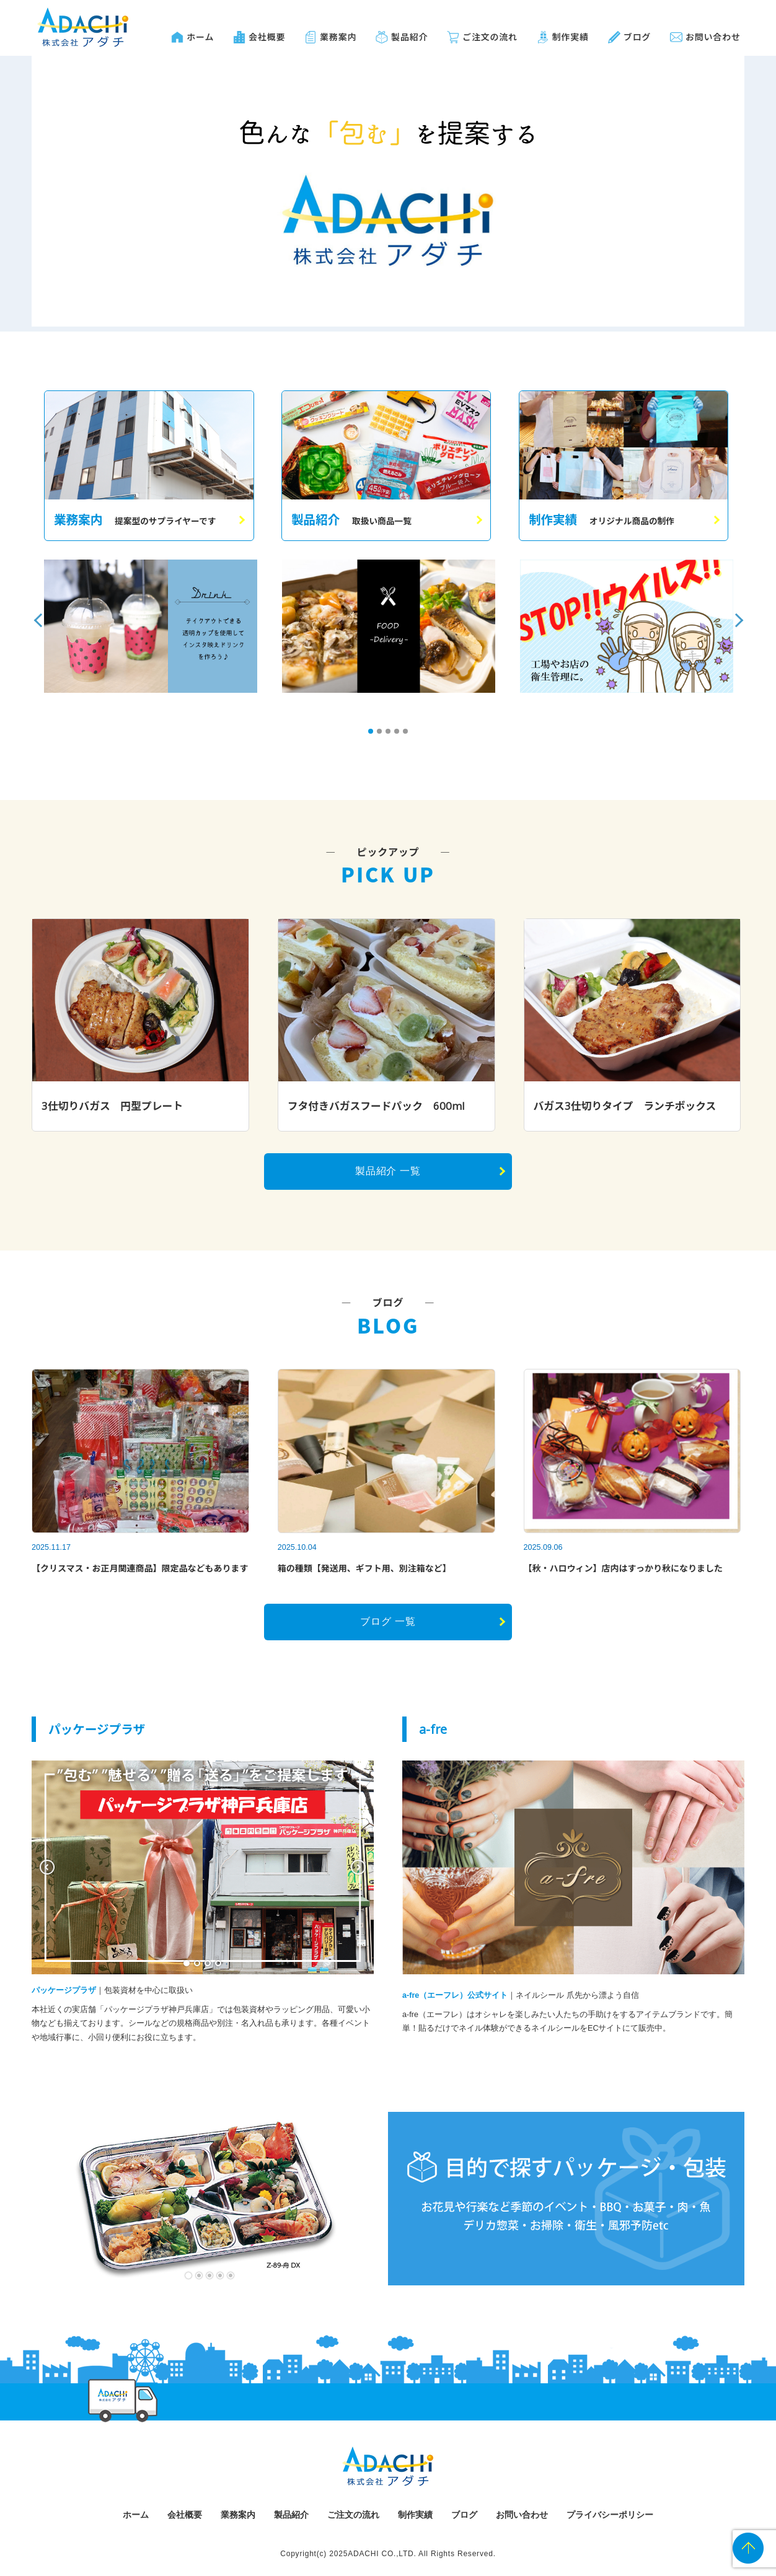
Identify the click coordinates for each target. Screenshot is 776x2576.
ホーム (200, 37)
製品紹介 (409, 37)
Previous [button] (35, 612)
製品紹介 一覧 (388, 1171)
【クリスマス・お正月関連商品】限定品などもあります (140, 1568)
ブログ (637, 37)
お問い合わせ (713, 37)
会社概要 (267, 37)
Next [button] (731, 612)
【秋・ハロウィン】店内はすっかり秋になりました (623, 1568)
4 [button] (400, 735)
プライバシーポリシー (610, 2515)
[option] (150, 626)
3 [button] (392, 735)
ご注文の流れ (490, 37)
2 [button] (383, 735)
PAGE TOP (748, 2548)
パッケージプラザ (96, 1729)
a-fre (433, 1729)
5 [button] (409, 735)
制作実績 (570, 37)
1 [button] (374, 735)
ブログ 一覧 (387, 1621)
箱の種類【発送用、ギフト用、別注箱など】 (364, 1568)
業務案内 (338, 37)
